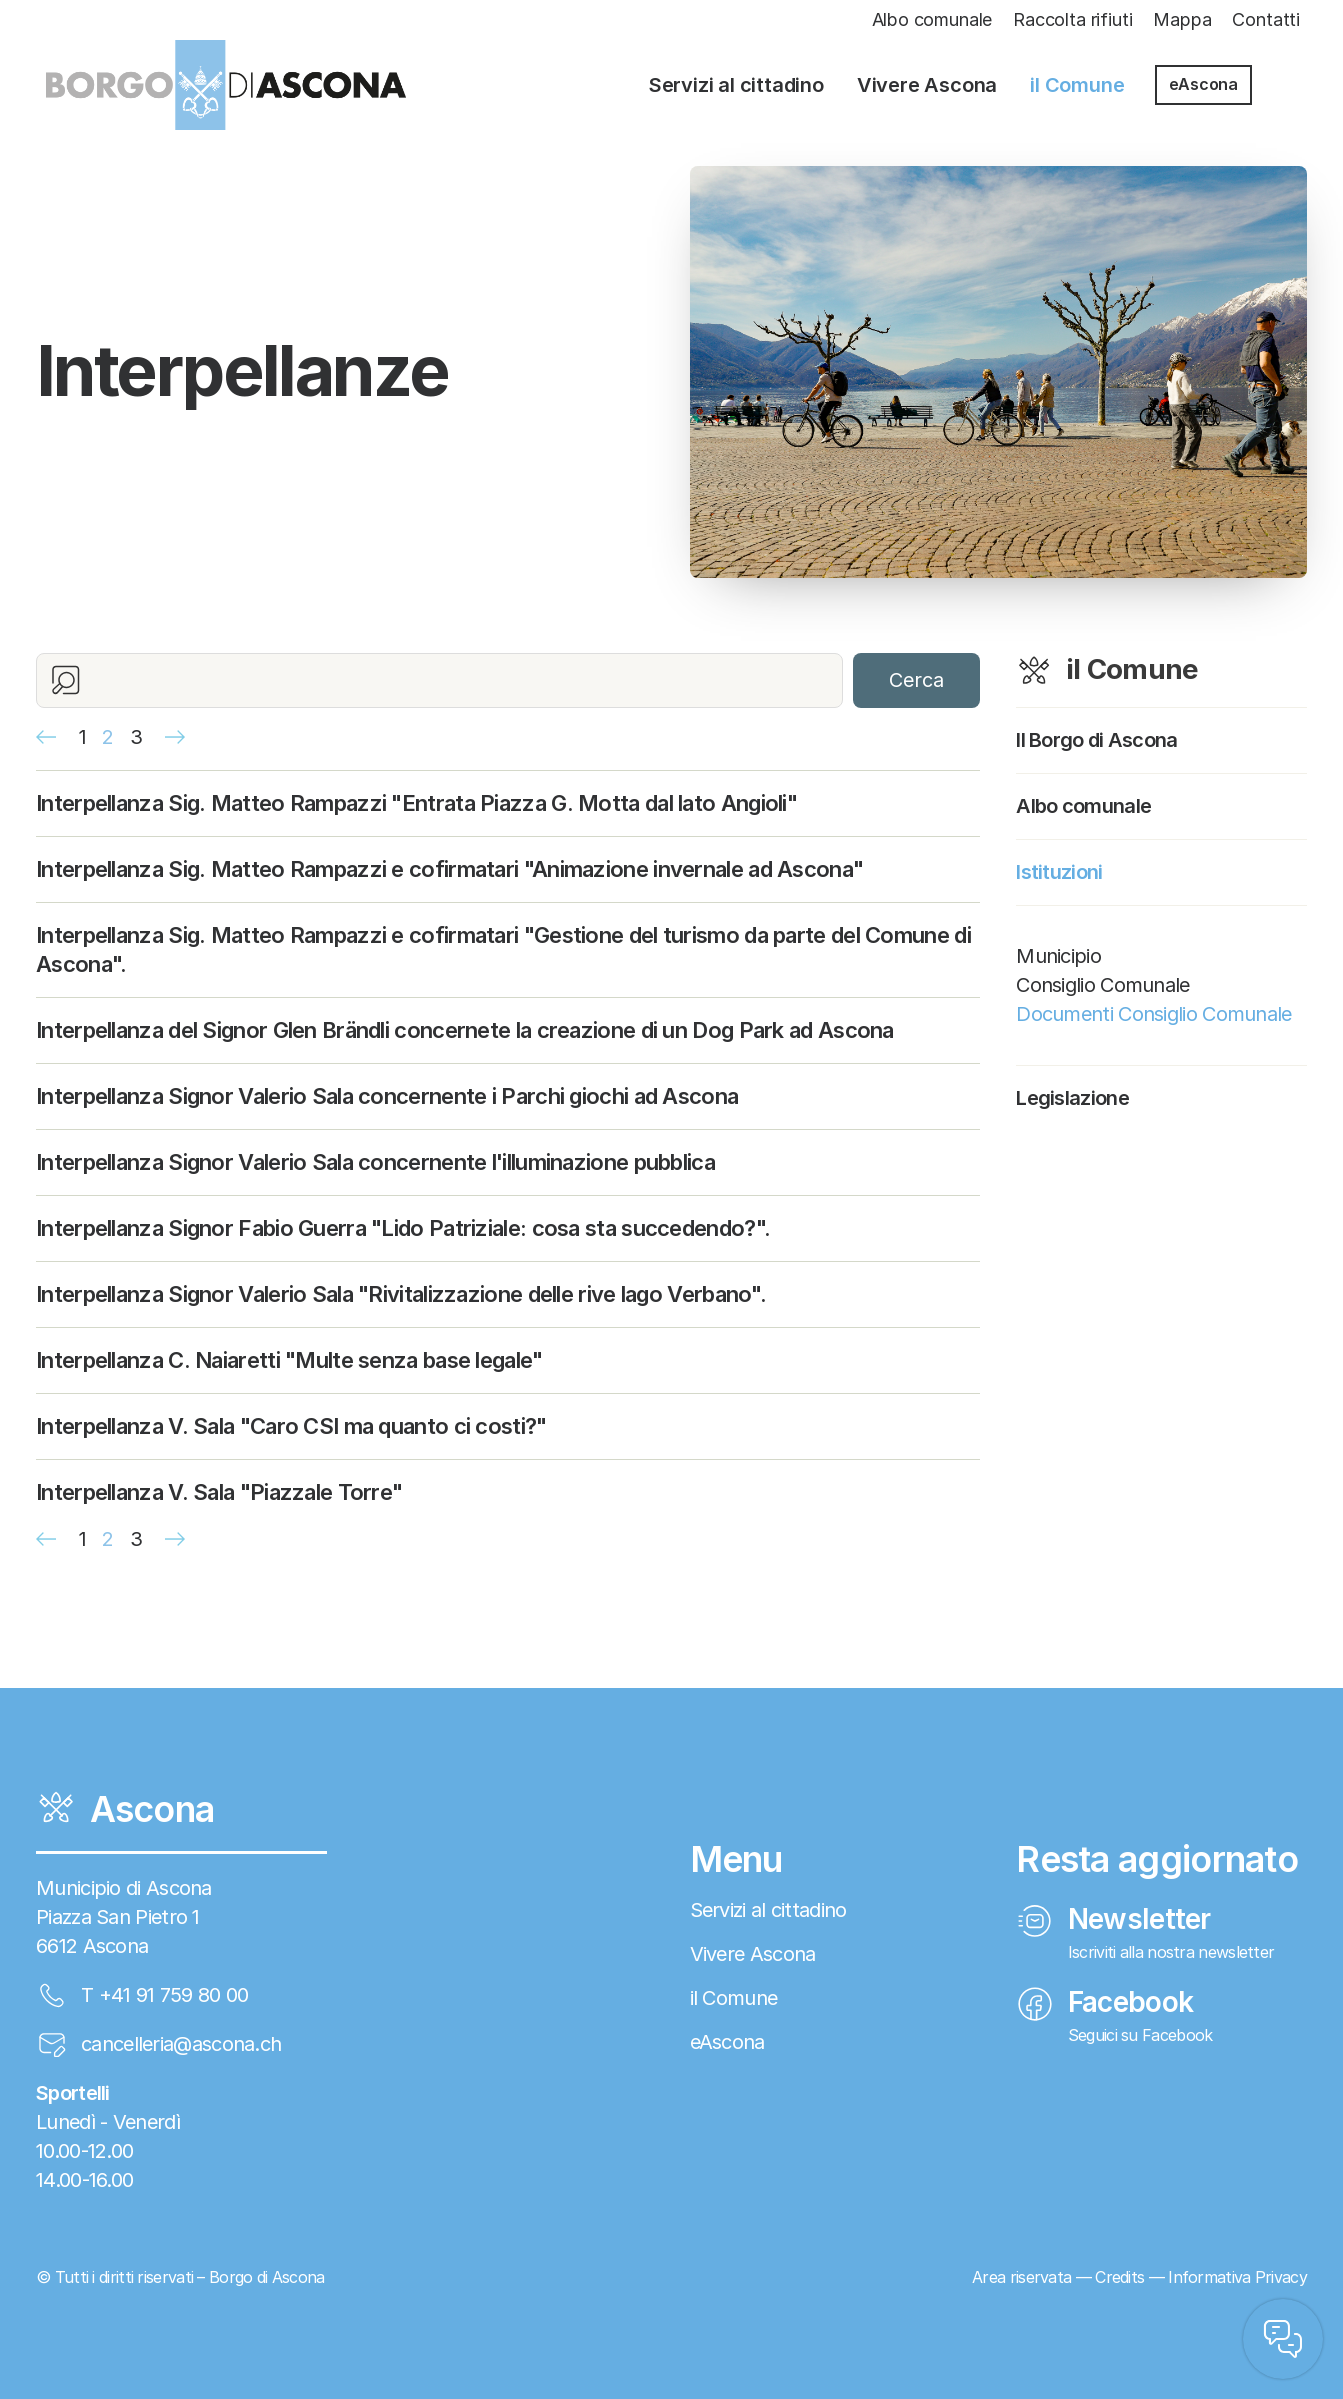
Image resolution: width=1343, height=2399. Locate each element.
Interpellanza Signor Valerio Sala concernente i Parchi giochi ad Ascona (387, 1096)
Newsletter (1113, 1919)
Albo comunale (932, 19)
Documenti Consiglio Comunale (1153, 1014)
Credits (1119, 2277)
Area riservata (1021, 2277)
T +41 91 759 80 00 (164, 1995)
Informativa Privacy (1237, 2277)
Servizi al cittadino (736, 85)
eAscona (1203, 84)
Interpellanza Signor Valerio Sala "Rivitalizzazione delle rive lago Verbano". (401, 1294)
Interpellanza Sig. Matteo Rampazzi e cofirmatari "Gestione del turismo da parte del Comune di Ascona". (503, 949)
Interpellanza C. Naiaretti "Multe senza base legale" (289, 1360)
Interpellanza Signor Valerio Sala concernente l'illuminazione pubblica (375, 1162)
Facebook (1104, 2002)
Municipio (1058, 956)
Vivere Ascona (927, 85)
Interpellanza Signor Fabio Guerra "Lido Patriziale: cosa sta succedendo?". (403, 1228)
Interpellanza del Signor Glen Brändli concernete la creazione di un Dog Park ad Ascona (465, 1030)
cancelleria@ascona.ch (181, 2044)
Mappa (1182, 19)
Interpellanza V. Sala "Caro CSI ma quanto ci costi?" (291, 1426)
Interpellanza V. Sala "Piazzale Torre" (219, 1492)
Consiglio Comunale (1102, 985)
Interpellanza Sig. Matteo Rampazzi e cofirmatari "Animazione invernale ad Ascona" (449, 869)
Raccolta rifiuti (1072, 19)
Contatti (1266, 19)
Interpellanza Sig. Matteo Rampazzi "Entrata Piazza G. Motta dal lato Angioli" (416, 803)
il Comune (1077, 85)
